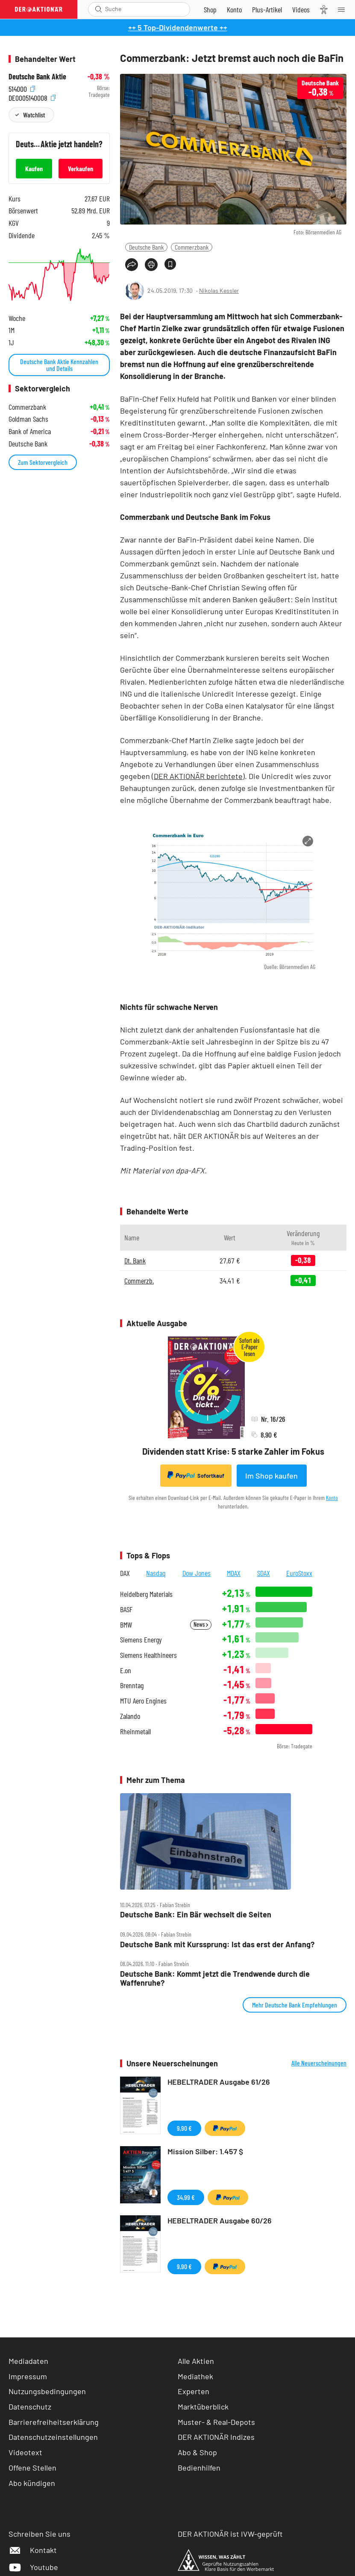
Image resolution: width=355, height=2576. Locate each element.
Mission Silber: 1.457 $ (205, 2151)
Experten (193, 2391)
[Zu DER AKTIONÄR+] (267, 9)
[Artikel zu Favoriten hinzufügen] (170, 264)
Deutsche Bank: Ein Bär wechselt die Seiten (195, 1914)
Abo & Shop (197, 2452)
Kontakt (33, 2550)
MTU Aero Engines (143, 1700)
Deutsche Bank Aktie (37, 76)
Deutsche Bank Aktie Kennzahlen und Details (59, 364)
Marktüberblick (203, 2406)
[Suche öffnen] (98, 9)
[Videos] (301, 9)
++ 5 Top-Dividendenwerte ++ (177, 27)
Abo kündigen (32, 2483)
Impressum (28, 2376)
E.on (125, 1670)
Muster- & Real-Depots (216, 2422)
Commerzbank (191, 247)
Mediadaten (28, 2361)
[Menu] (344, 9)
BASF (126, 1609)
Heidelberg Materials (146, 1594)
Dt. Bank (135, 1260)
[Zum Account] (234, 9)
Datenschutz (30, 2406)
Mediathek (195, 2376)
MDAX (234, 1573)
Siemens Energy (141, 1639)
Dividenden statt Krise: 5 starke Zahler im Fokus (233, 1451)
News (201, 1624)
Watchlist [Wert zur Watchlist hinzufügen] (34, 115)
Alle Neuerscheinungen (318, 2063)
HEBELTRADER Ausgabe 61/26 (218, 2081)
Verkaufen (80, 168)
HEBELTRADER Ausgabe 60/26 (219, 2220)
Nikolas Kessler (219, 290)
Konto (332, 1497)
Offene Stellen (32, 2467)
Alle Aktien (196, 2361)
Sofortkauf (195, 1475)
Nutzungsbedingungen (47, 2391)
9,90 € (184, 2128)
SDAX (263, 1573)
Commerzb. (139, 1280)
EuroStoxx (299, 1573)
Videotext (25, 2452)
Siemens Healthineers (148, 1655)
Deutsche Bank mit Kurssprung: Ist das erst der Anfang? (217, 1944)
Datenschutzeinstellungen (53, 2437)
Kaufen (34, 168)
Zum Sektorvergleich (42, 462)
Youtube (33, 2567)
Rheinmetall (135, 1731)
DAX (125, 1573)
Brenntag (132, 1685)
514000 (22, 88)
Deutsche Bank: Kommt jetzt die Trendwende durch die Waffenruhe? (215, 1978)
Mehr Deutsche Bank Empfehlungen (294, 2005)
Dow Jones (196, 1573)
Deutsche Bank (146, 247)
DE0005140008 (32, 97)
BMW (126, 1624)
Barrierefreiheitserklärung (54, 2422)
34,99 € (186, 2197)
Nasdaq (156, 1573)
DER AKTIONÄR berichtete (198, 776)
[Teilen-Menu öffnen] (131, 264)
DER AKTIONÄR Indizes (216, 2437)
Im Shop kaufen (271, 1475)
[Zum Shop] (210, 9)
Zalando (130, 1716)
